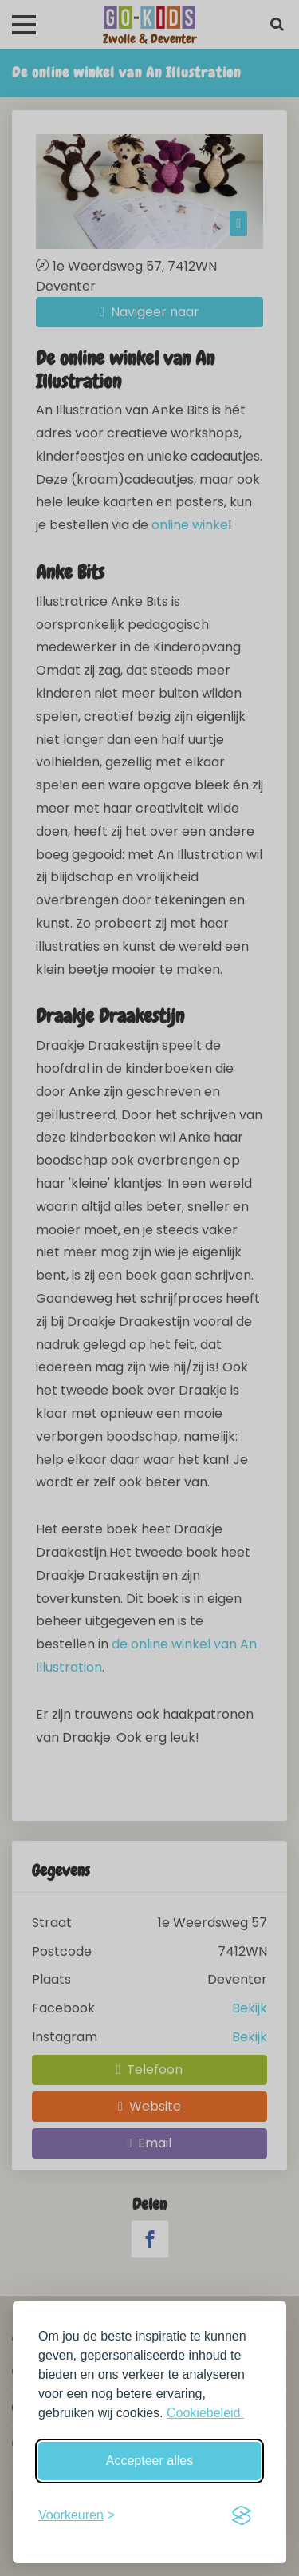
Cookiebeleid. (205, 2413)
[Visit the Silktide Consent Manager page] (241, 2515)
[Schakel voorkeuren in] (76, 2515)
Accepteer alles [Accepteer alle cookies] (149, 2460)
